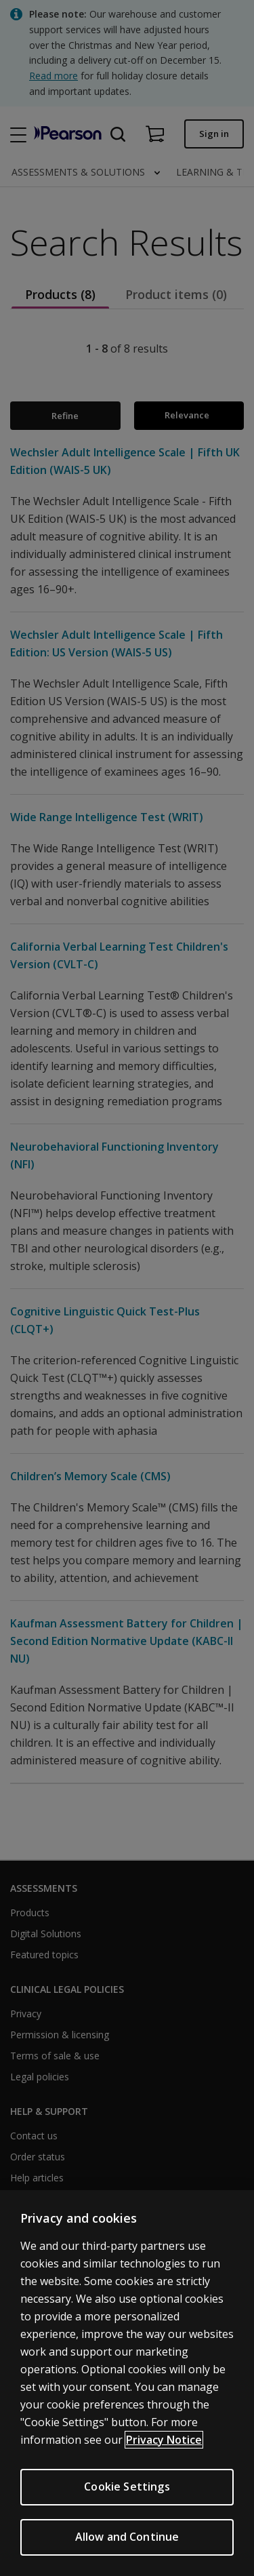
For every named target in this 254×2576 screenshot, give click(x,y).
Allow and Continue (127, 2540)
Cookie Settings (126, 2490)
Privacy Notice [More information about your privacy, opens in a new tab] (164, 2443)
